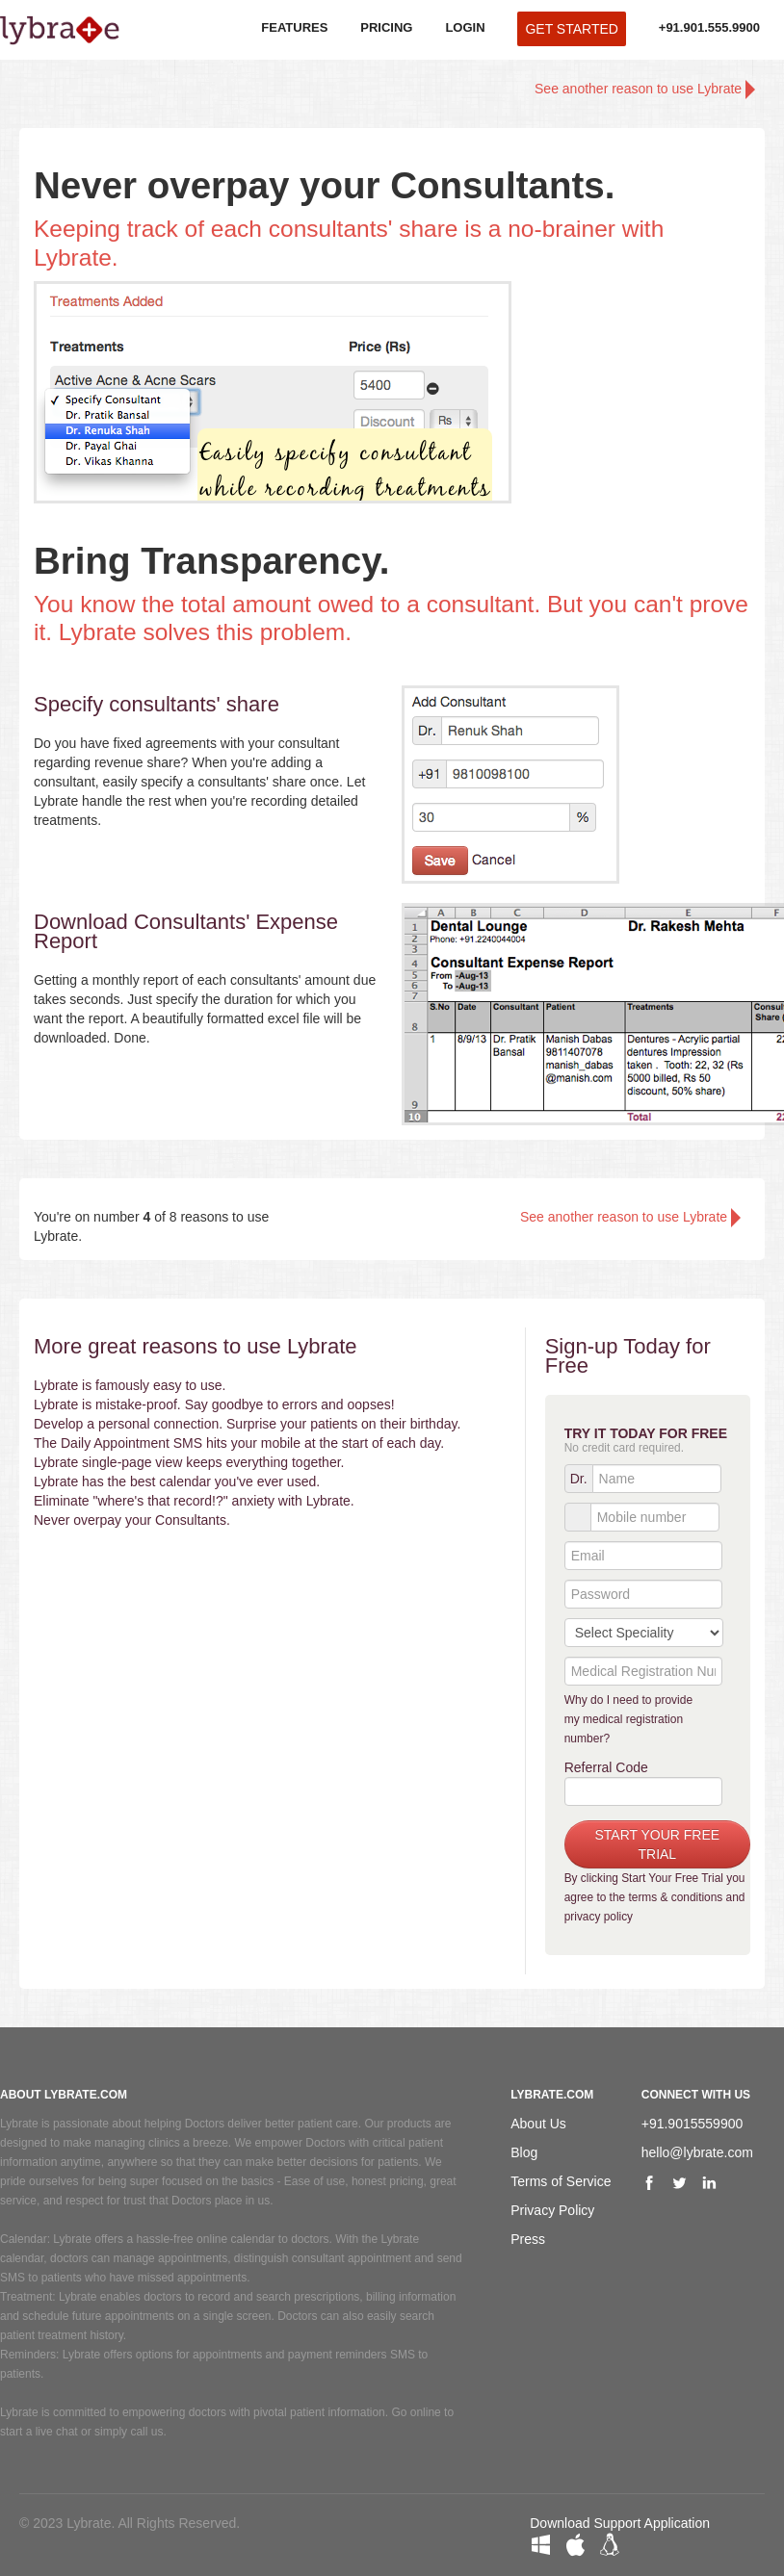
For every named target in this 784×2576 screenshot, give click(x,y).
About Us (538, 2123)
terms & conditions (675, 1897)
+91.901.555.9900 (709, 27)
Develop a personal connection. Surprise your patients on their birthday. (247, 1423)
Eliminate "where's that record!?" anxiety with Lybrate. (194, 1500)
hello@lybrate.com (697, 2152)
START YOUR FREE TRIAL (657, 1844)
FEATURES (294, 27)
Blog (523, 2152)
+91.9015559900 (692, 2123)
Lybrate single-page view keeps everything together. (189, 1462)
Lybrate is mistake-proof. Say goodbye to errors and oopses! (214, 1404)
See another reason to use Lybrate (645, 89)
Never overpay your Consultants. (132, 1520)
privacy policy (598, 1916)
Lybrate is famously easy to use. (129, 1385)
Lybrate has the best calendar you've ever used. (177, 1481)
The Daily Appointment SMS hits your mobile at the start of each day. (239, 1443)
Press (527, 2239)
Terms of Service (560, 2181)
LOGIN (464, 27)
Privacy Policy (552, 2210)
